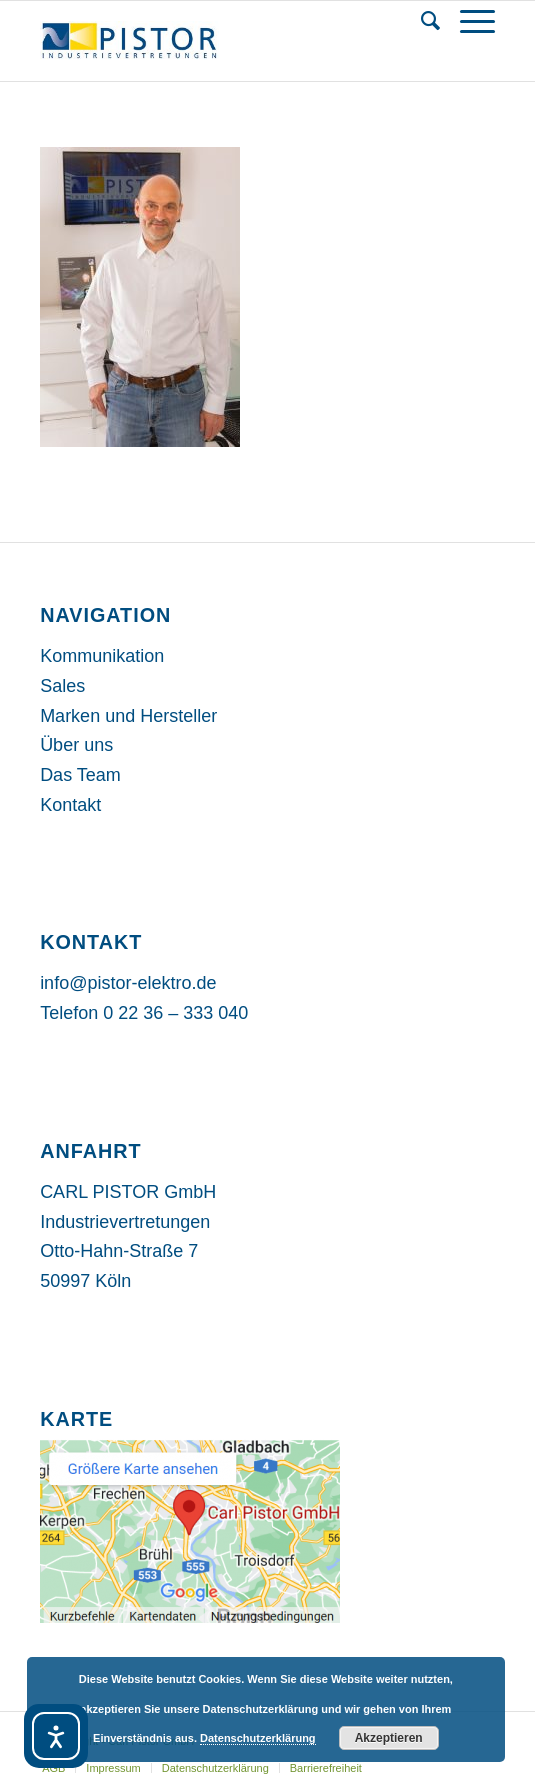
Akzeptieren (389, 1738)
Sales (62, 686)
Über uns (76, 745)
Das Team (80, 775)
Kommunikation (102, 656)
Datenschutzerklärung (258, 1738)
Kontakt (70, 805)
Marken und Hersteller (128, 716)
